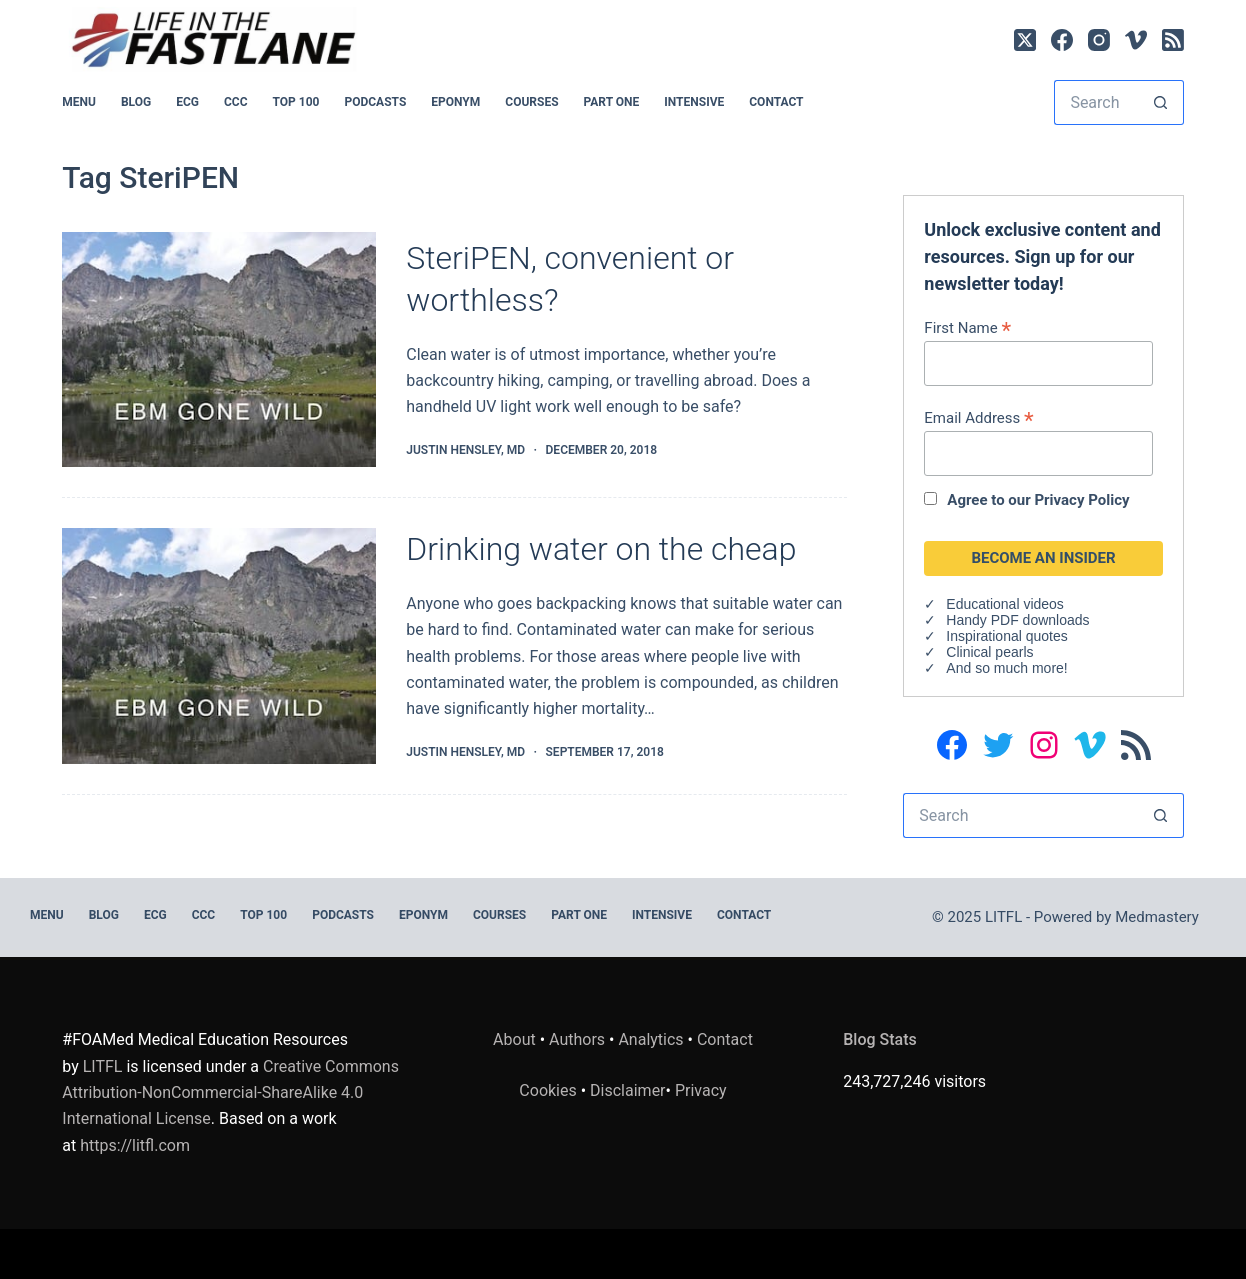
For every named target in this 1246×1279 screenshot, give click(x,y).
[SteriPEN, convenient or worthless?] (219, 349)
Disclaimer (627, 1090)
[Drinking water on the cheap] (219, 645)
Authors (577, 1039)
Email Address (978, 417)
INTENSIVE (694, 102)
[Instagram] (1099, 40)
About (514, 1039)
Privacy (701, 1090)
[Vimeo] (1136, 40)
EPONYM (455, 102)
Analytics (650, 1039)
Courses (531, 102)
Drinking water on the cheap (601, 549)
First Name (967, 327)
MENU (79, 102)
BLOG (136, 102)
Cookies (549, 1090)
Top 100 (296, 102)
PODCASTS (375, 102)
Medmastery (1157, 917)
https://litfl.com (135, 1145)
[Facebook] (1062, 40)
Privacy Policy (1081, 500)
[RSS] (1173, 40)
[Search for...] (1096, 102)
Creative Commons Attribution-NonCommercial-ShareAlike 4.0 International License (230, 1093)
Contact (776, 102)
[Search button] (1161, 102)
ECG (187, 102)
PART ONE (612, 102)
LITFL (103, 1066)
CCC (236, 102)
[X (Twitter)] (1025, 40)
